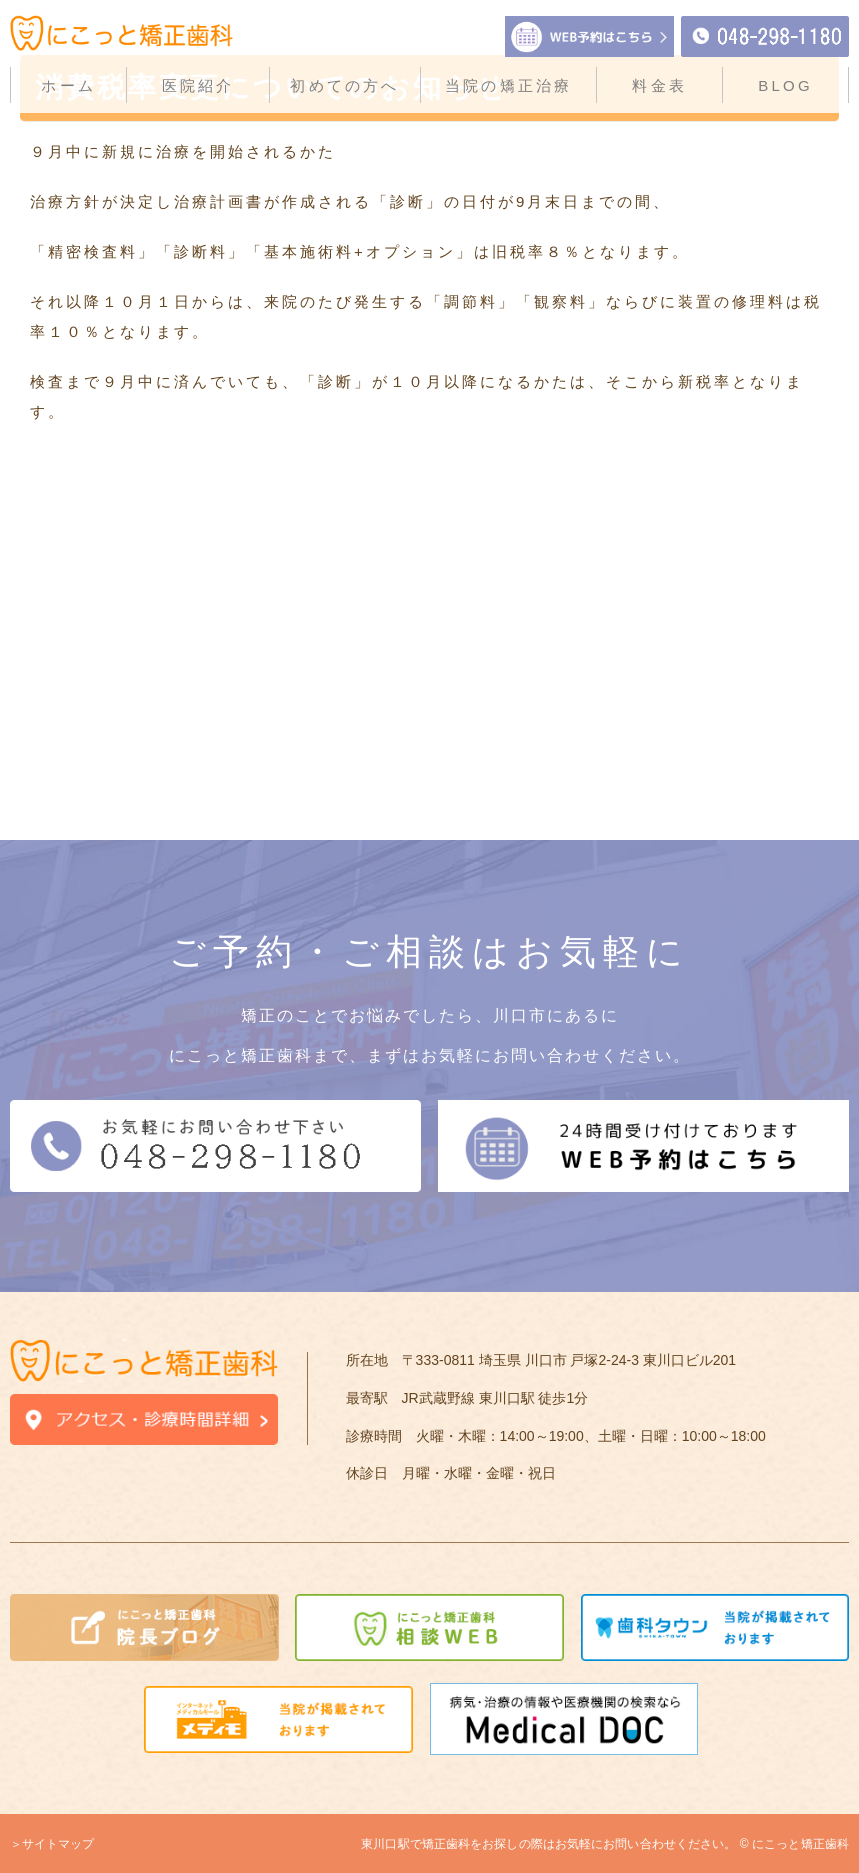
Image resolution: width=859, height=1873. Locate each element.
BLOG (785, 85)
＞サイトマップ (52, 1844)
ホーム (68, 85)
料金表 (659, 85)
